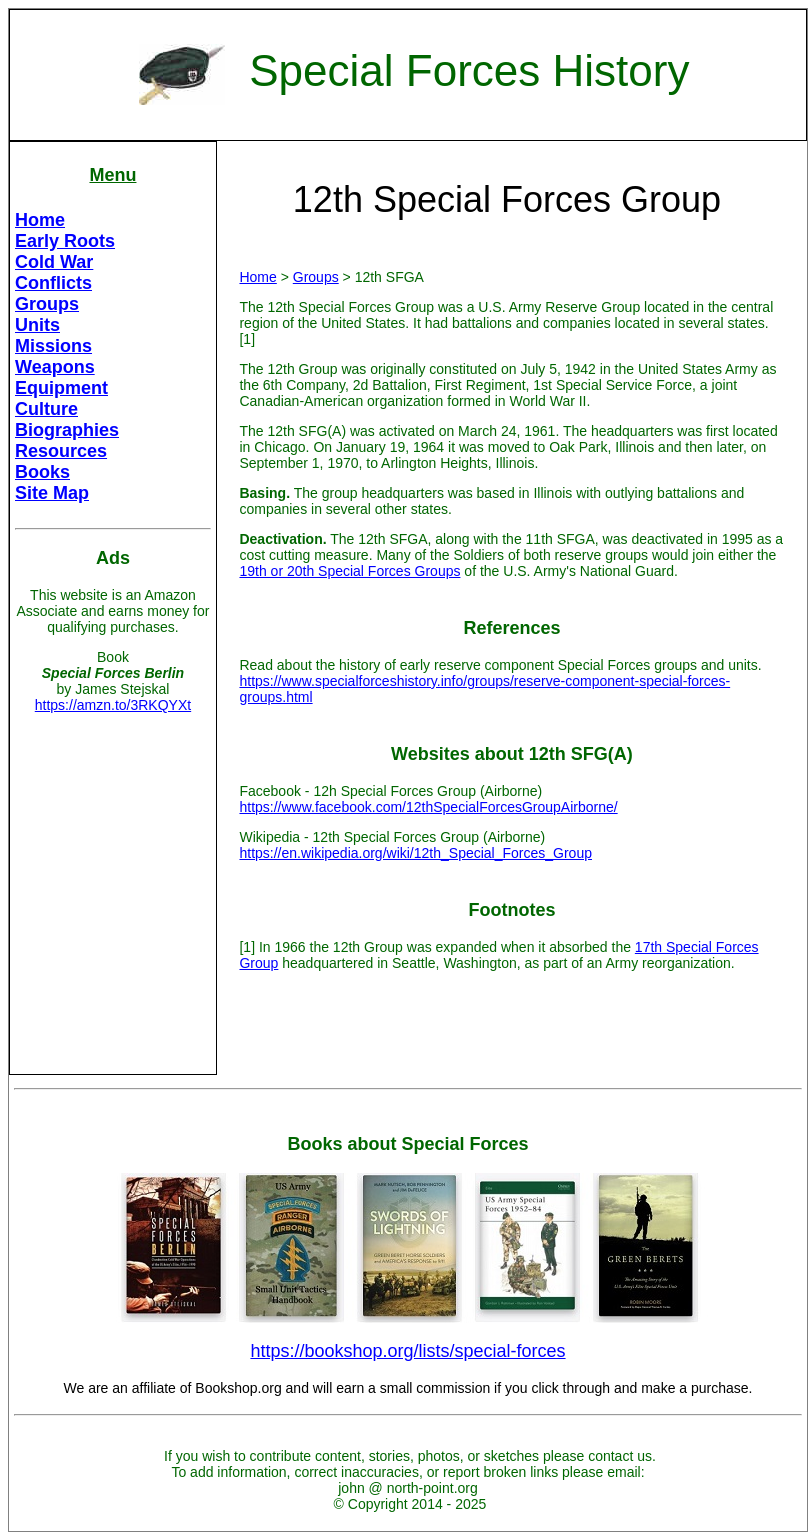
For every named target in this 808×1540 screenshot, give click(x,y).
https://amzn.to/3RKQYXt (113, 705)
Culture (46, 409)
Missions (53, 346)
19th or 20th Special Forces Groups (349, 571)
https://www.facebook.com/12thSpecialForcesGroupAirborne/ (428, 807)
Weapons (55, 367)
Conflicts (53, 283)
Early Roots (65, 241)
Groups (47, 304)
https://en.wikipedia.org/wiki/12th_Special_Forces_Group (415, 853)
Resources (61, 451)
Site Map (52, 493)
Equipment (61, 388)
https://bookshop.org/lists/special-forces (407, 1351)
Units (37, 325)
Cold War (54, 262)
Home (40, 220)
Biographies (67, 430)
